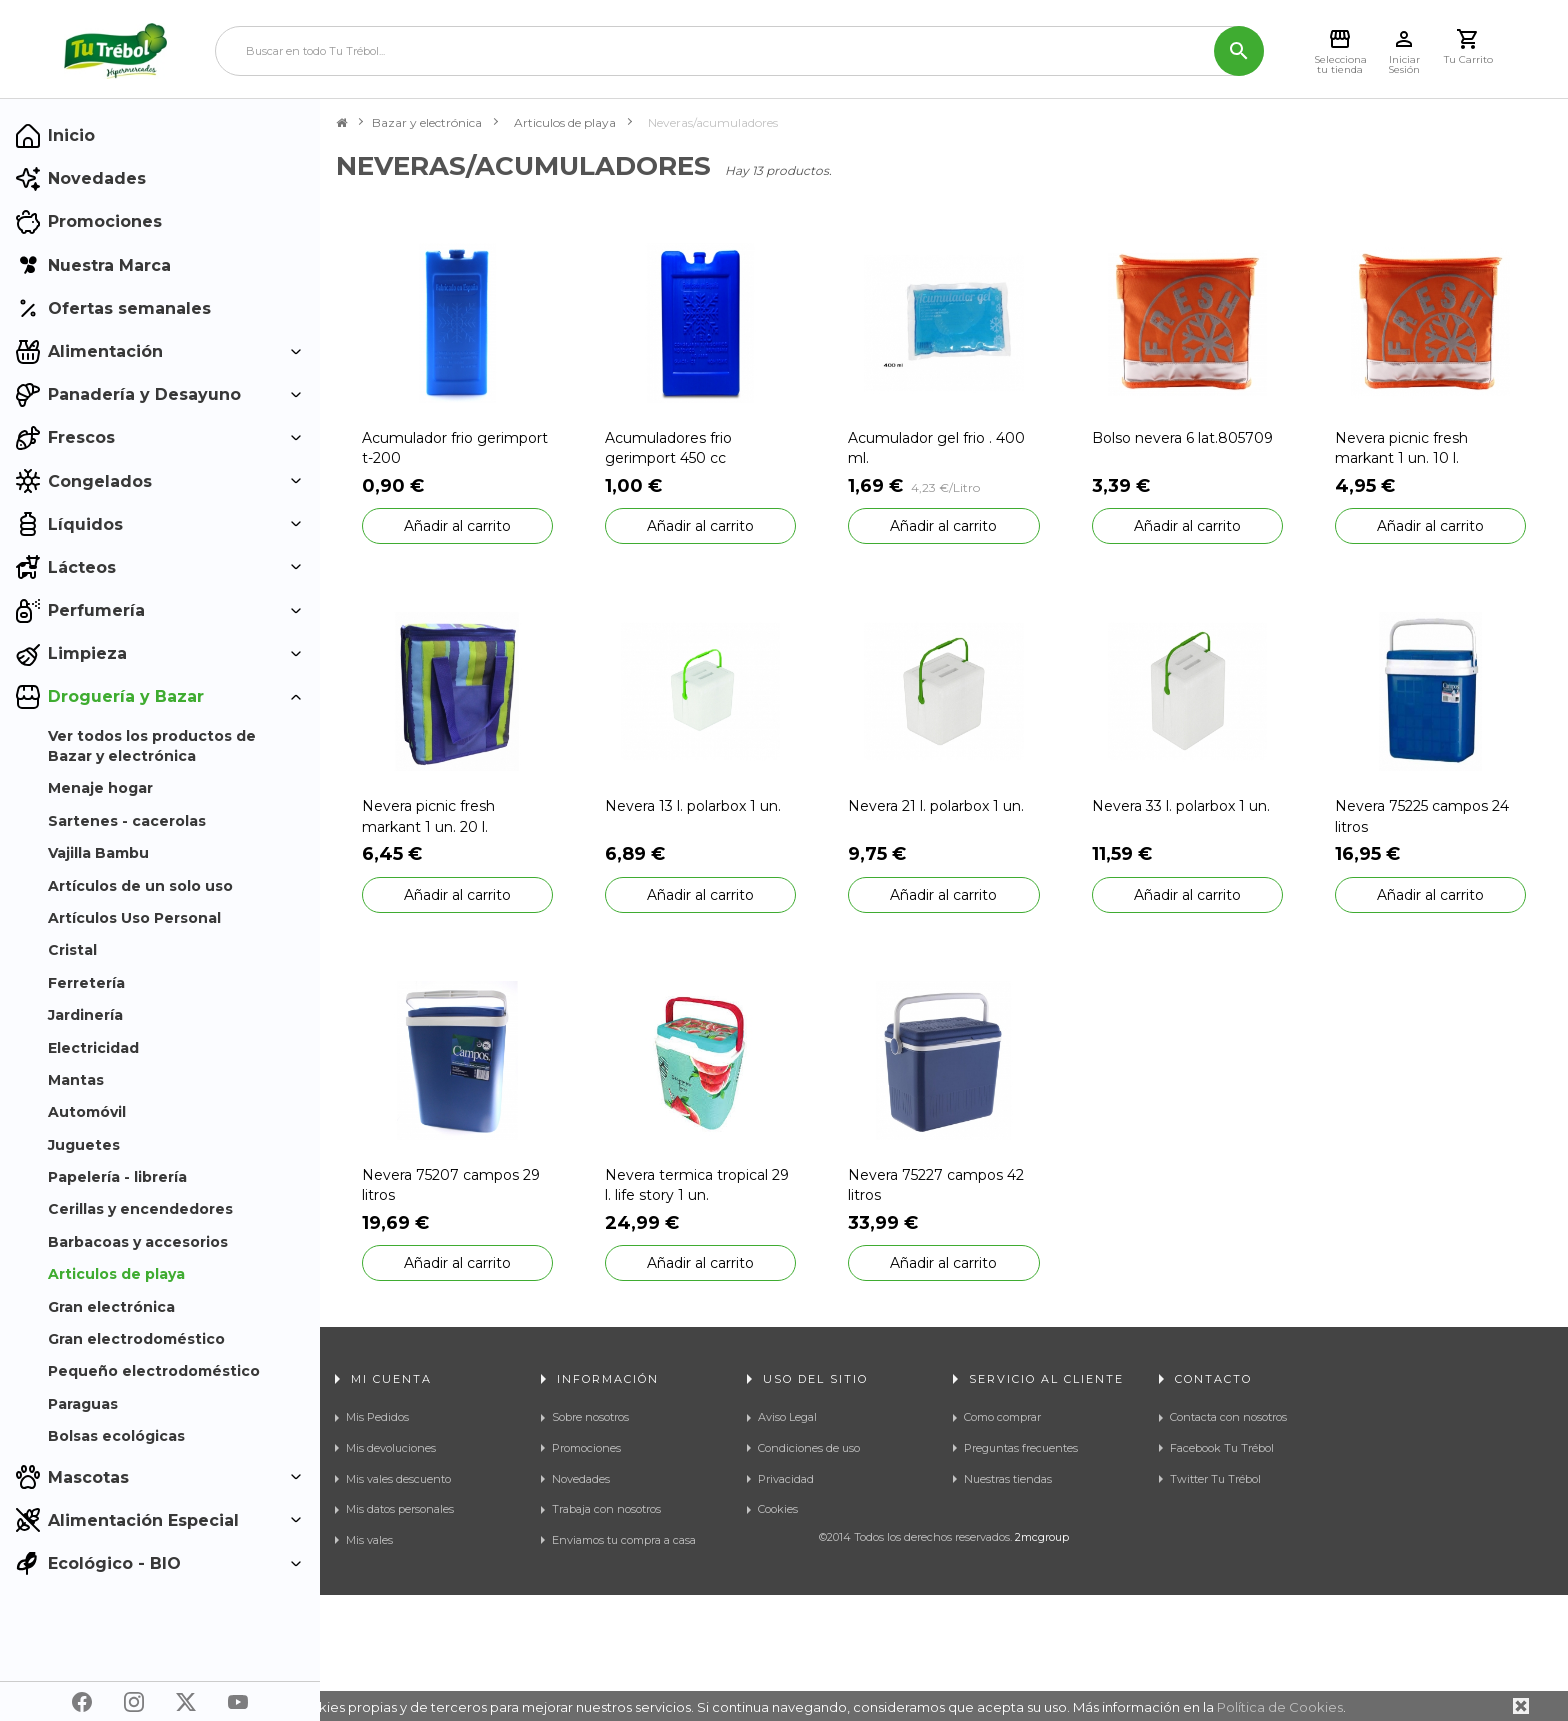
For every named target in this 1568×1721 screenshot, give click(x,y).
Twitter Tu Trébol (1215, 1479)
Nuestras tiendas (1008, 1479)
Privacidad (786, 1479)
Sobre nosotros (590, 1417)
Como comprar (1002, 1417)
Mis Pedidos (377, 1417)
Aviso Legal (787, 1417)
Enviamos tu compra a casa (624, 1540)
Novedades (581, 1479)
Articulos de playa (565, 122)
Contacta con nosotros (1228, 1417)
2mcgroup (1042, 1663)
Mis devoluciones (391, 1448)
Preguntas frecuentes (1021, 1448)
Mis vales (369, 1540)
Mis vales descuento (398, 1479)
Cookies (778, 1509)
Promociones (586, 1448)
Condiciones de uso (809, 1448)
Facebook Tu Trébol (1222, 1448)
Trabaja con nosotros (606, 1509)
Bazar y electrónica (427, 122)
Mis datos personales (400, 1509)
